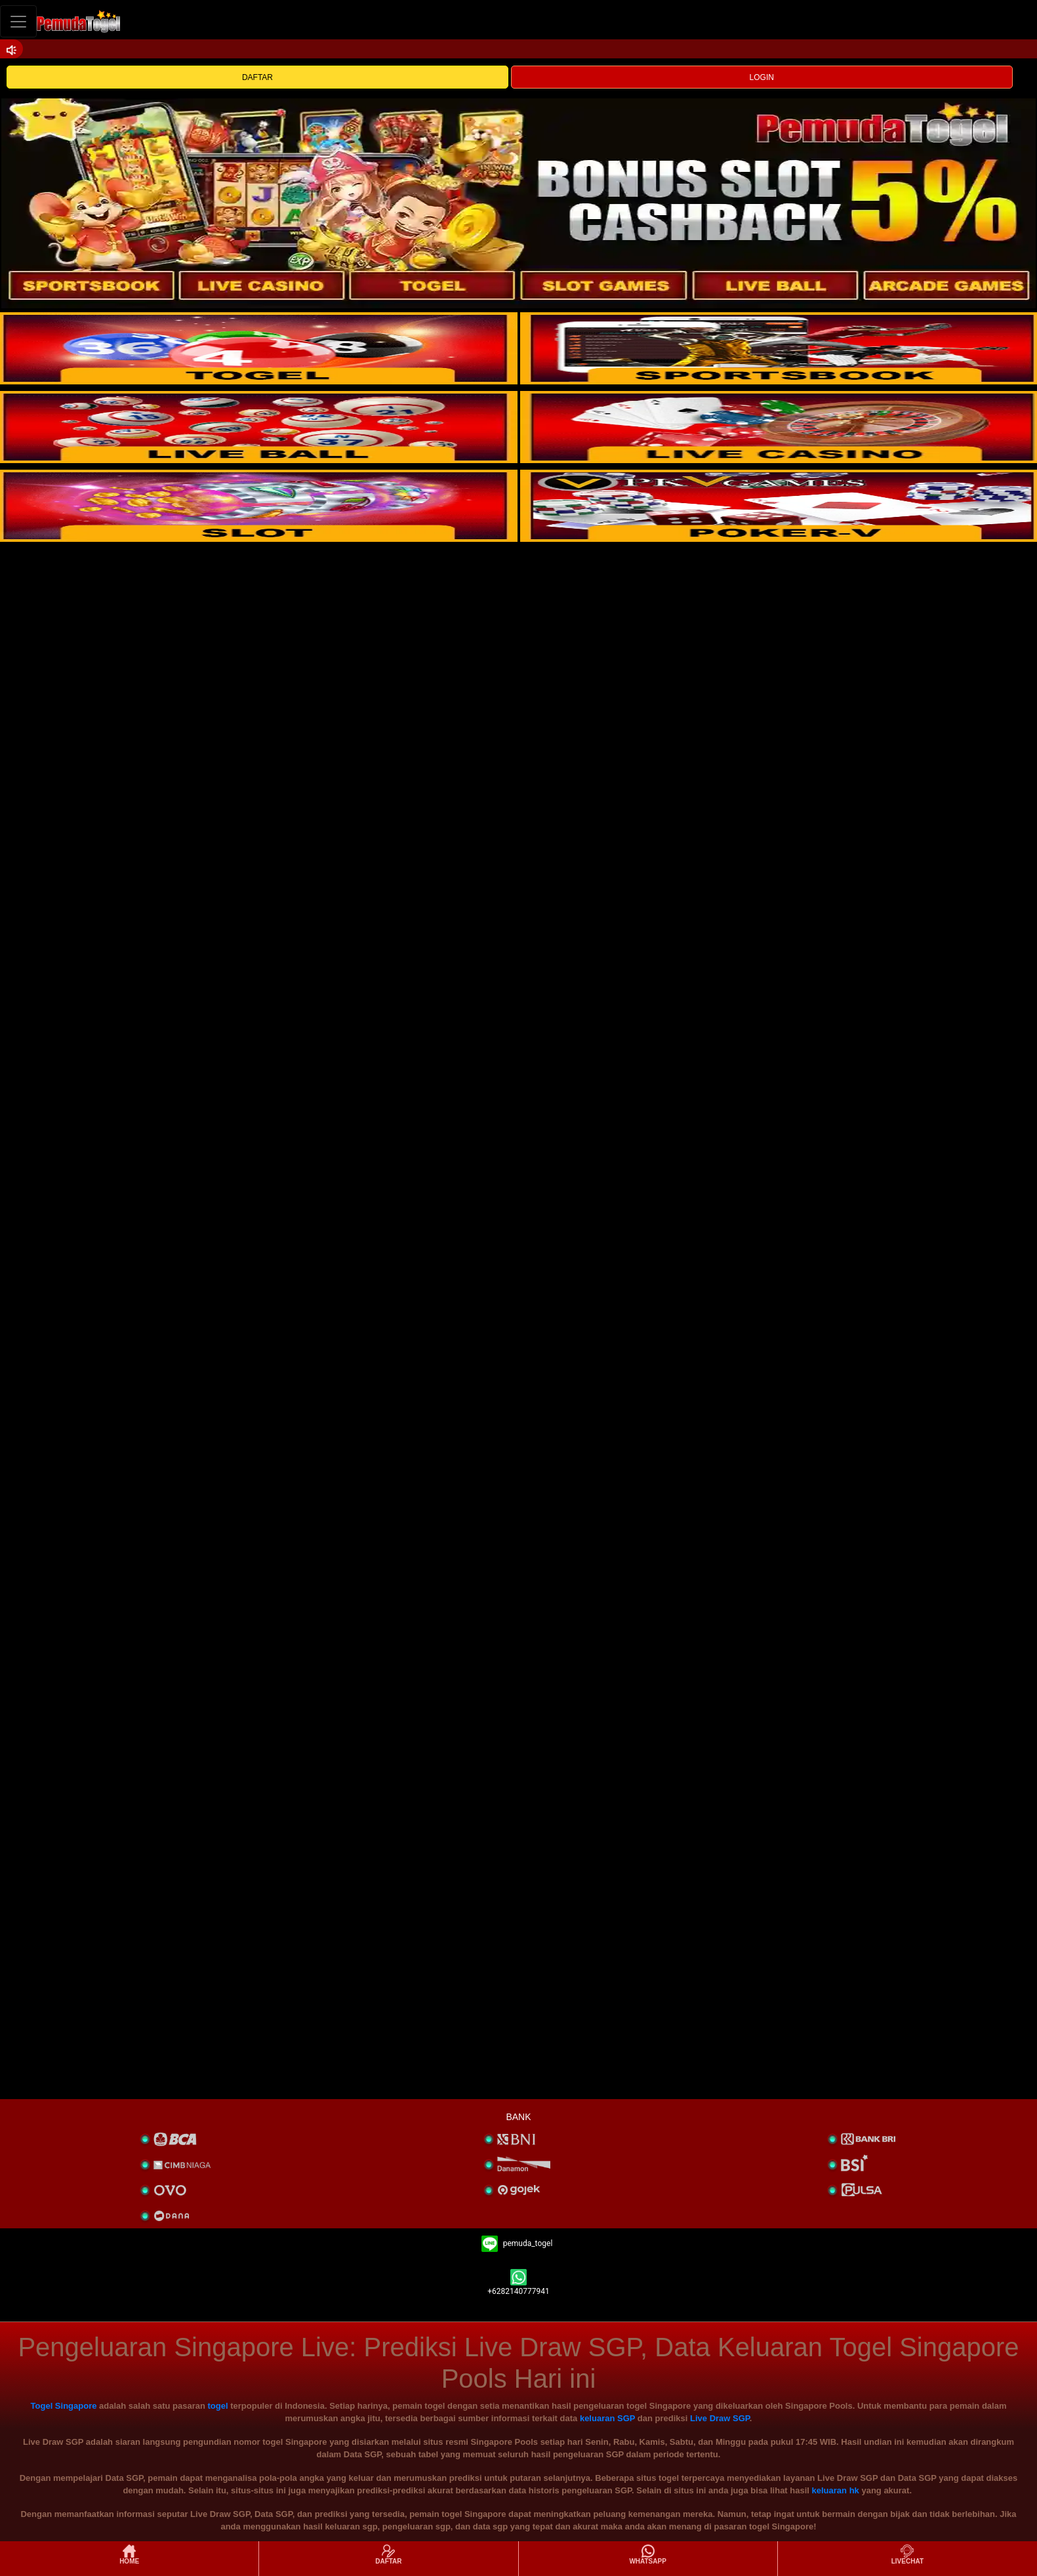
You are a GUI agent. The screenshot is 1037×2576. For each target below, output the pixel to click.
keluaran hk (835, 2490)
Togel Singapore (64, 2406)
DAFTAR (257, 77)
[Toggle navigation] (18, 21)
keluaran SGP (607, 2418)
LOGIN (762, 77)
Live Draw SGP (720, 2418)
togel (218, 2406)
